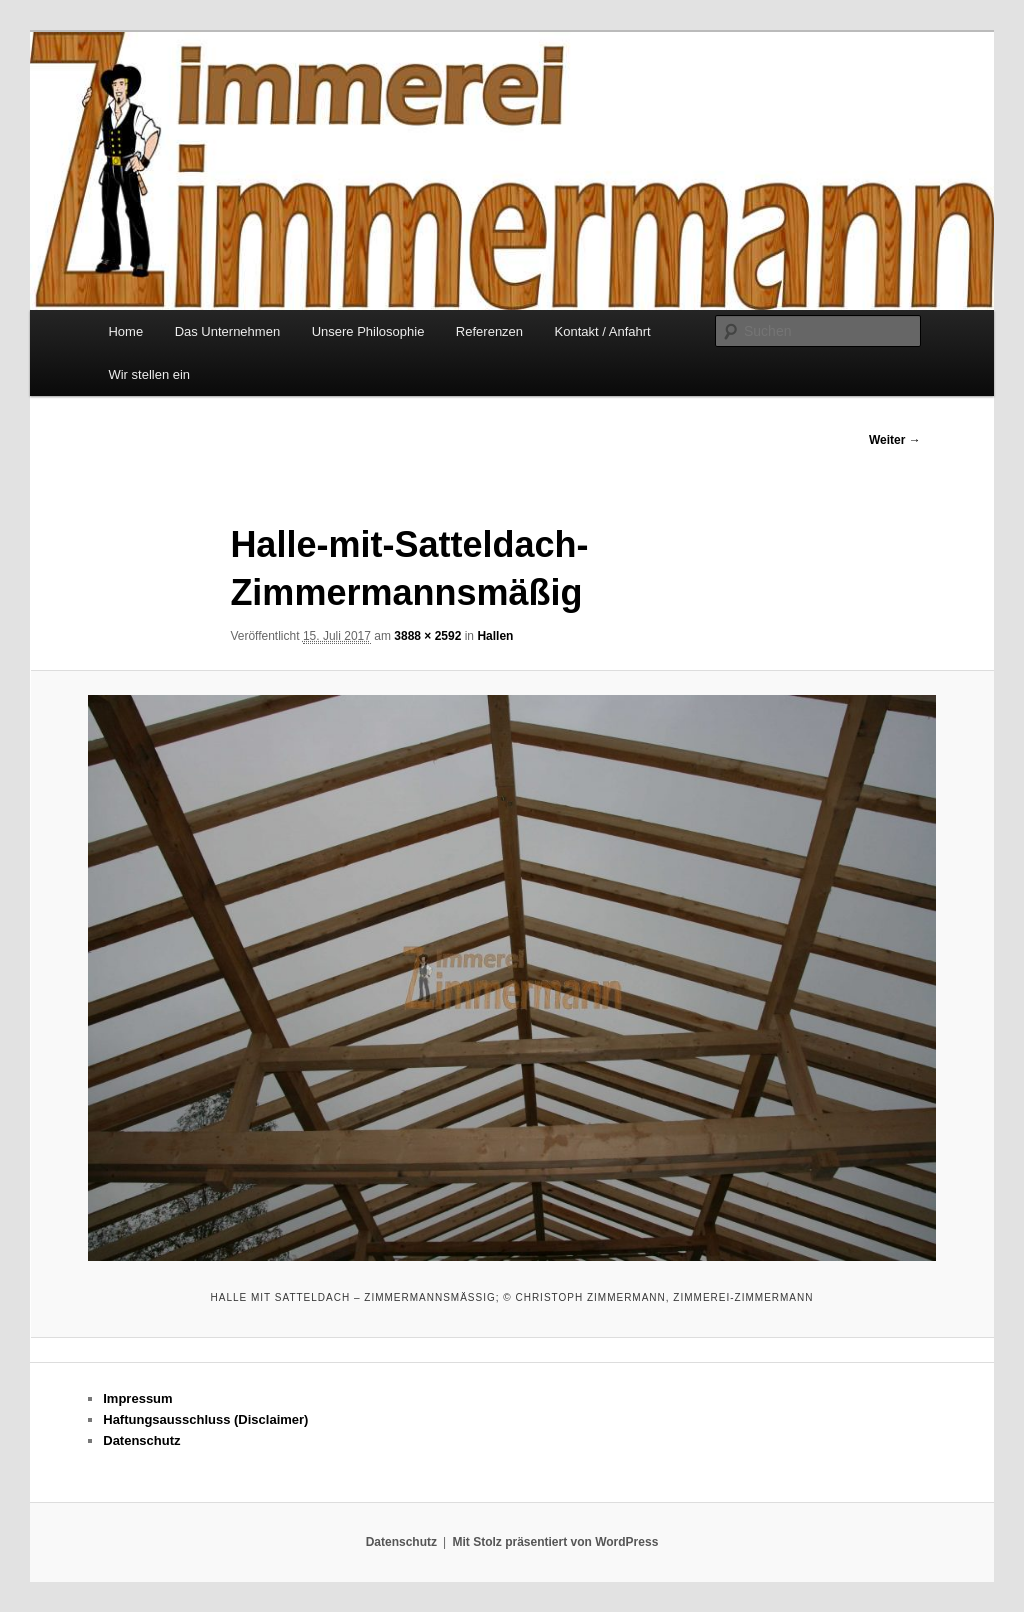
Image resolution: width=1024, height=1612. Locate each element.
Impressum (137, 1398)
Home (125, 331)
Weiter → (895, 440)
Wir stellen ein (149, 374)
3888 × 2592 (427, 636)
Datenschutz (141, 1440)
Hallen (495, 636)
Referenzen (489, 331)
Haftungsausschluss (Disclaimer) (205, 1419)
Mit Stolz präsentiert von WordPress (555, 1542)
